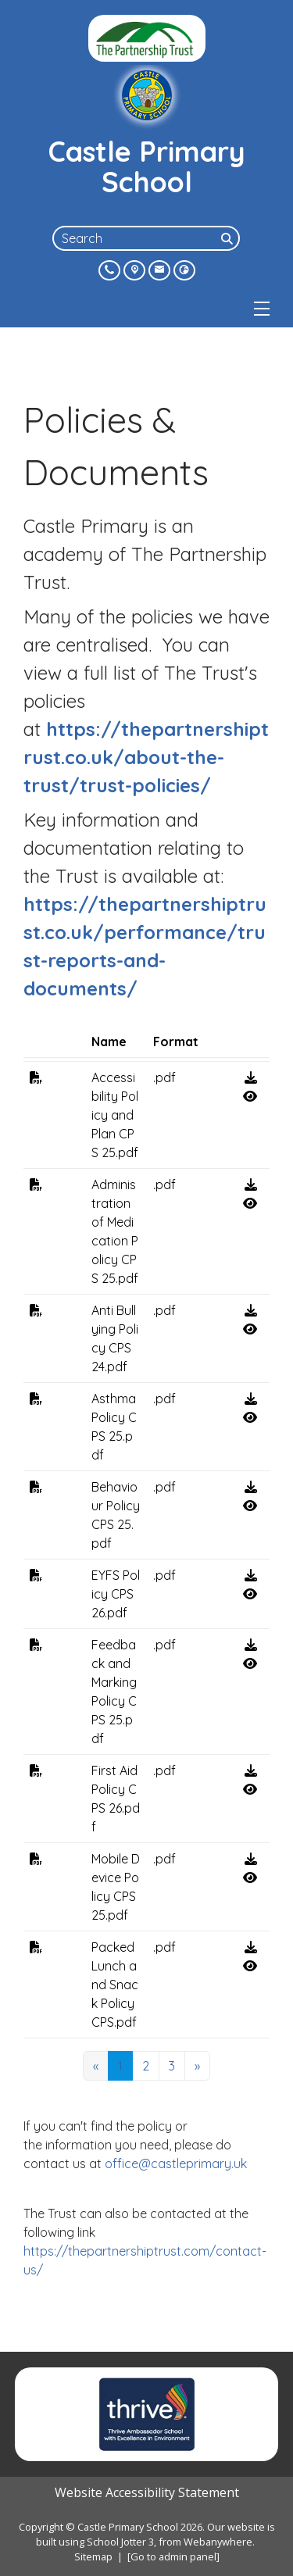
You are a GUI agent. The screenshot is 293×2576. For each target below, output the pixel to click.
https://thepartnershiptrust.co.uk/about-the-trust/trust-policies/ (146, 757)
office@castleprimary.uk (180, 2163)
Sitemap (93, 2556)
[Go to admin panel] (173, 2556)
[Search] (229, 238)
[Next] (197, 2066)
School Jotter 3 (120, 2542)
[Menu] (261, 308)
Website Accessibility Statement (147, 2492)
